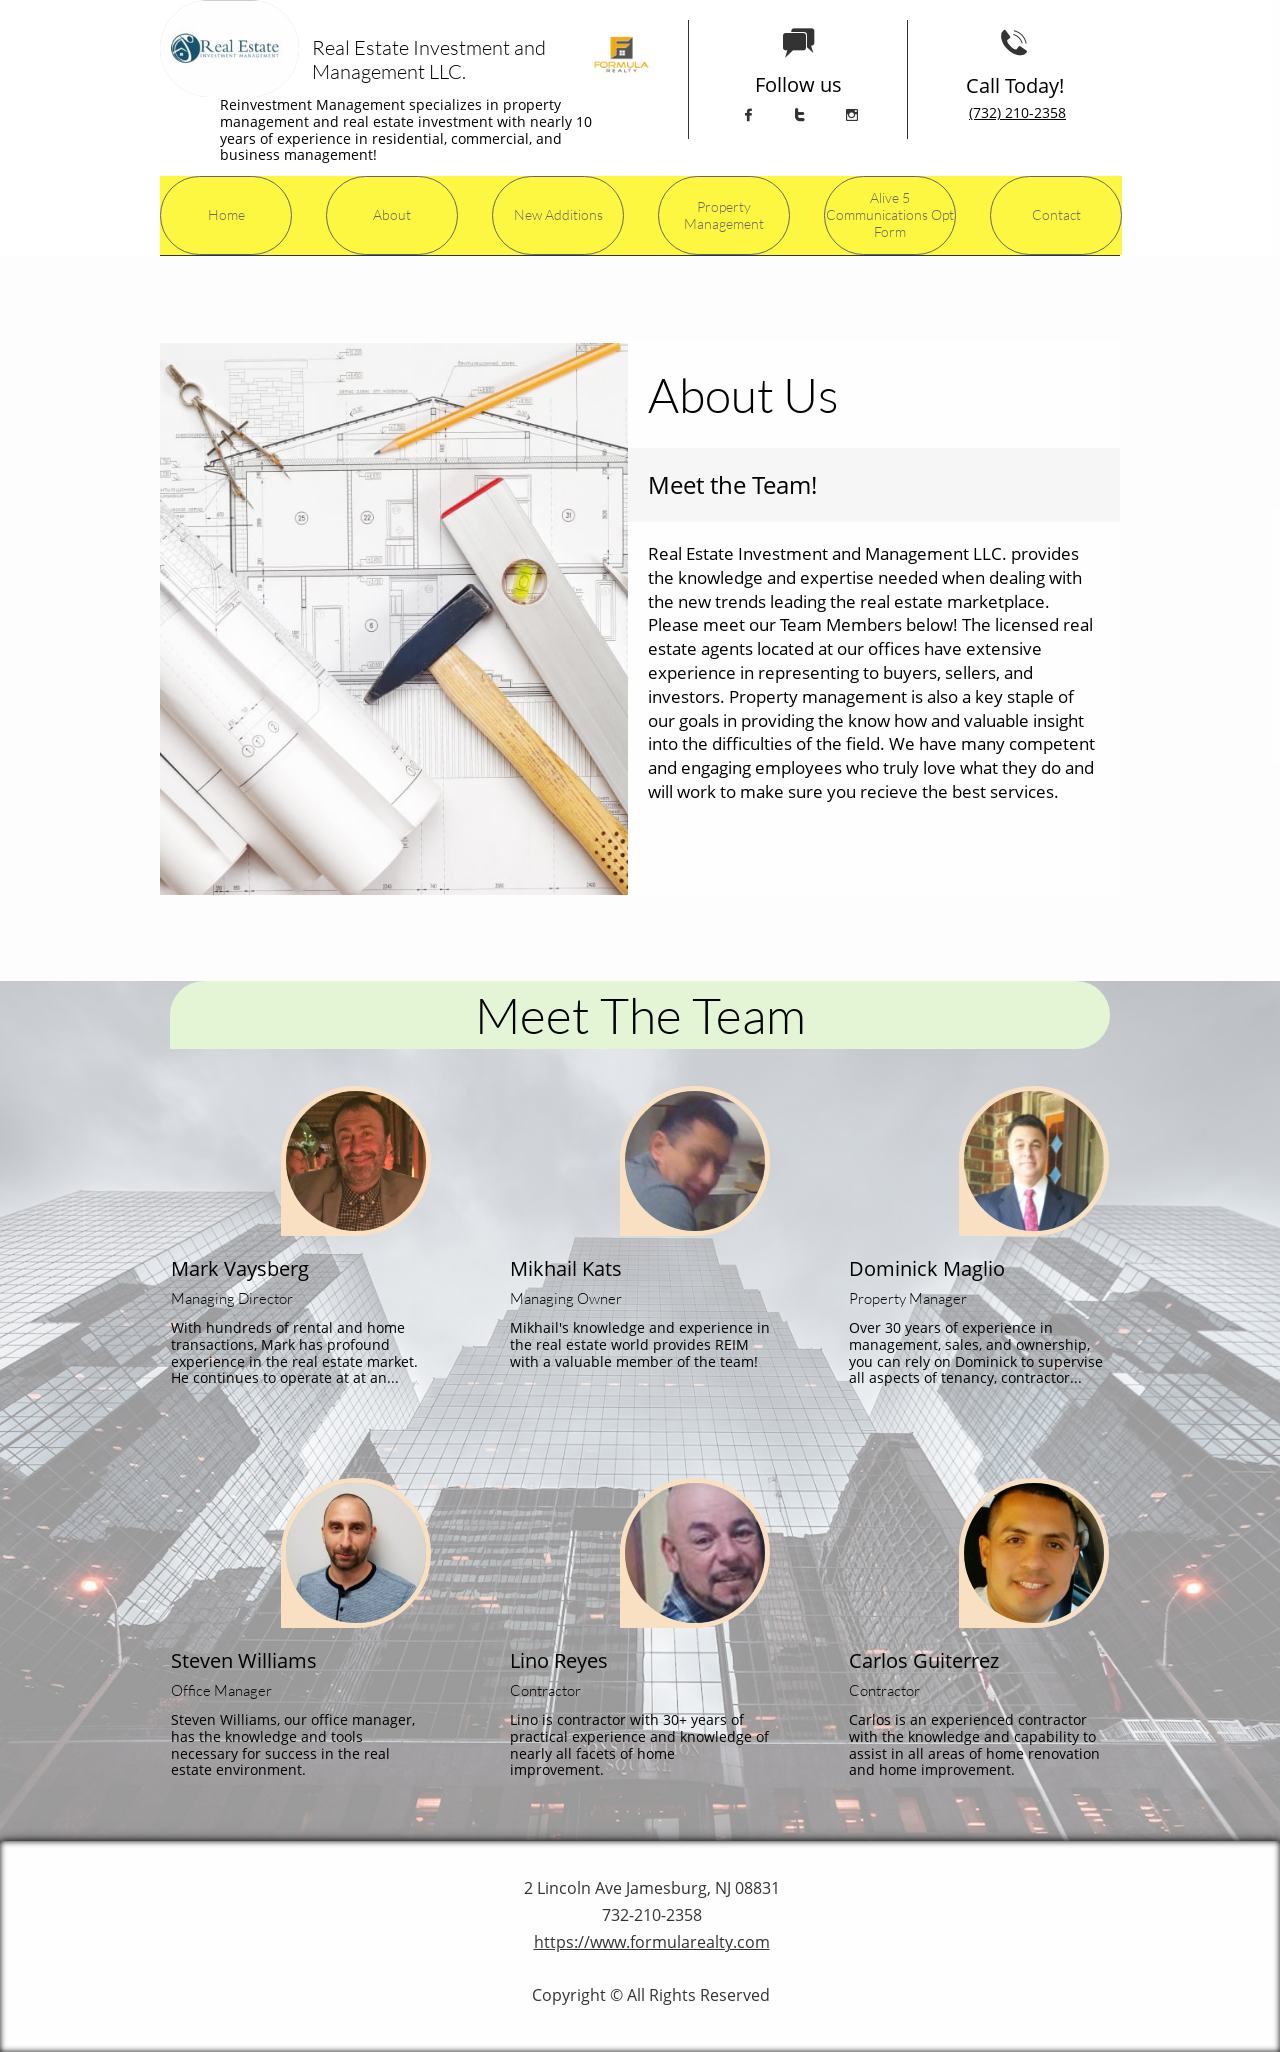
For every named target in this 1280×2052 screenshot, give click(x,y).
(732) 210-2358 (1017, 112)
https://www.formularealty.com (652, 1942)
